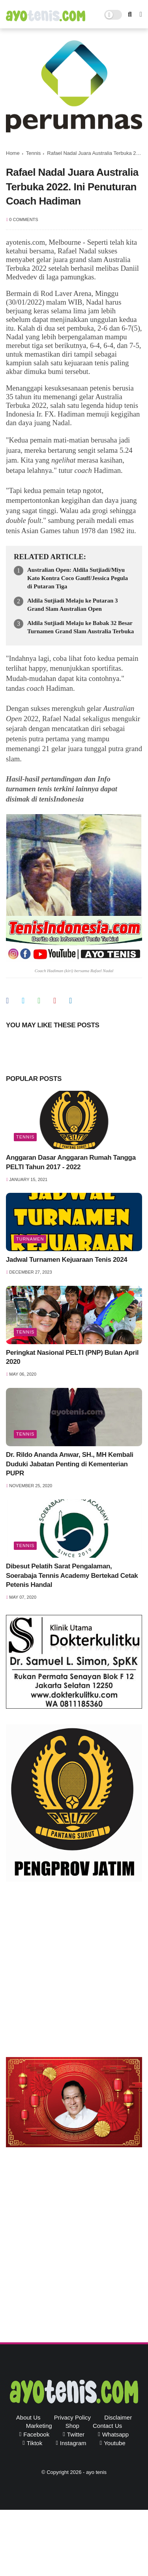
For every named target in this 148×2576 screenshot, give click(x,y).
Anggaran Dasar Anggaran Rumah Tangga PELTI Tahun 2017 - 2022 (71, 1162)
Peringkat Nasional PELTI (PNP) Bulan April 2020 (72, 1357)
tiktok (34, 2443)
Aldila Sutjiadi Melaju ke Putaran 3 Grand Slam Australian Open (72, 604)
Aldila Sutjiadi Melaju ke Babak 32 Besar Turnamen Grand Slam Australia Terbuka (80, 627)
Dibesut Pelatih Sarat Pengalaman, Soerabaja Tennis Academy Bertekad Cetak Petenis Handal (72, 1575)
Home (13, 153)
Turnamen (30, 1239)
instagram (73, 2443)
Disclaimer (118, 2417)
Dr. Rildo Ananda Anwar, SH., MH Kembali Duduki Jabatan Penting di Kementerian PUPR (69, 1464)
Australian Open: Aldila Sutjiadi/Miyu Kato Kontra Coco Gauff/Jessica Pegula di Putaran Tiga (77, 578)
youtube (115, 2443)
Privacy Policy (72, 2417)
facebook (36, 2434)
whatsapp (115, 2434)
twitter (75, 2434)
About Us (28, 2417)
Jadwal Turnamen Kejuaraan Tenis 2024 (66, 1259)
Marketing (39, 2425)
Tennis (33, 153)
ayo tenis (96, 2472)
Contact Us (107, 2425)
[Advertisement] (74, 1971)
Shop (72, 2425)
